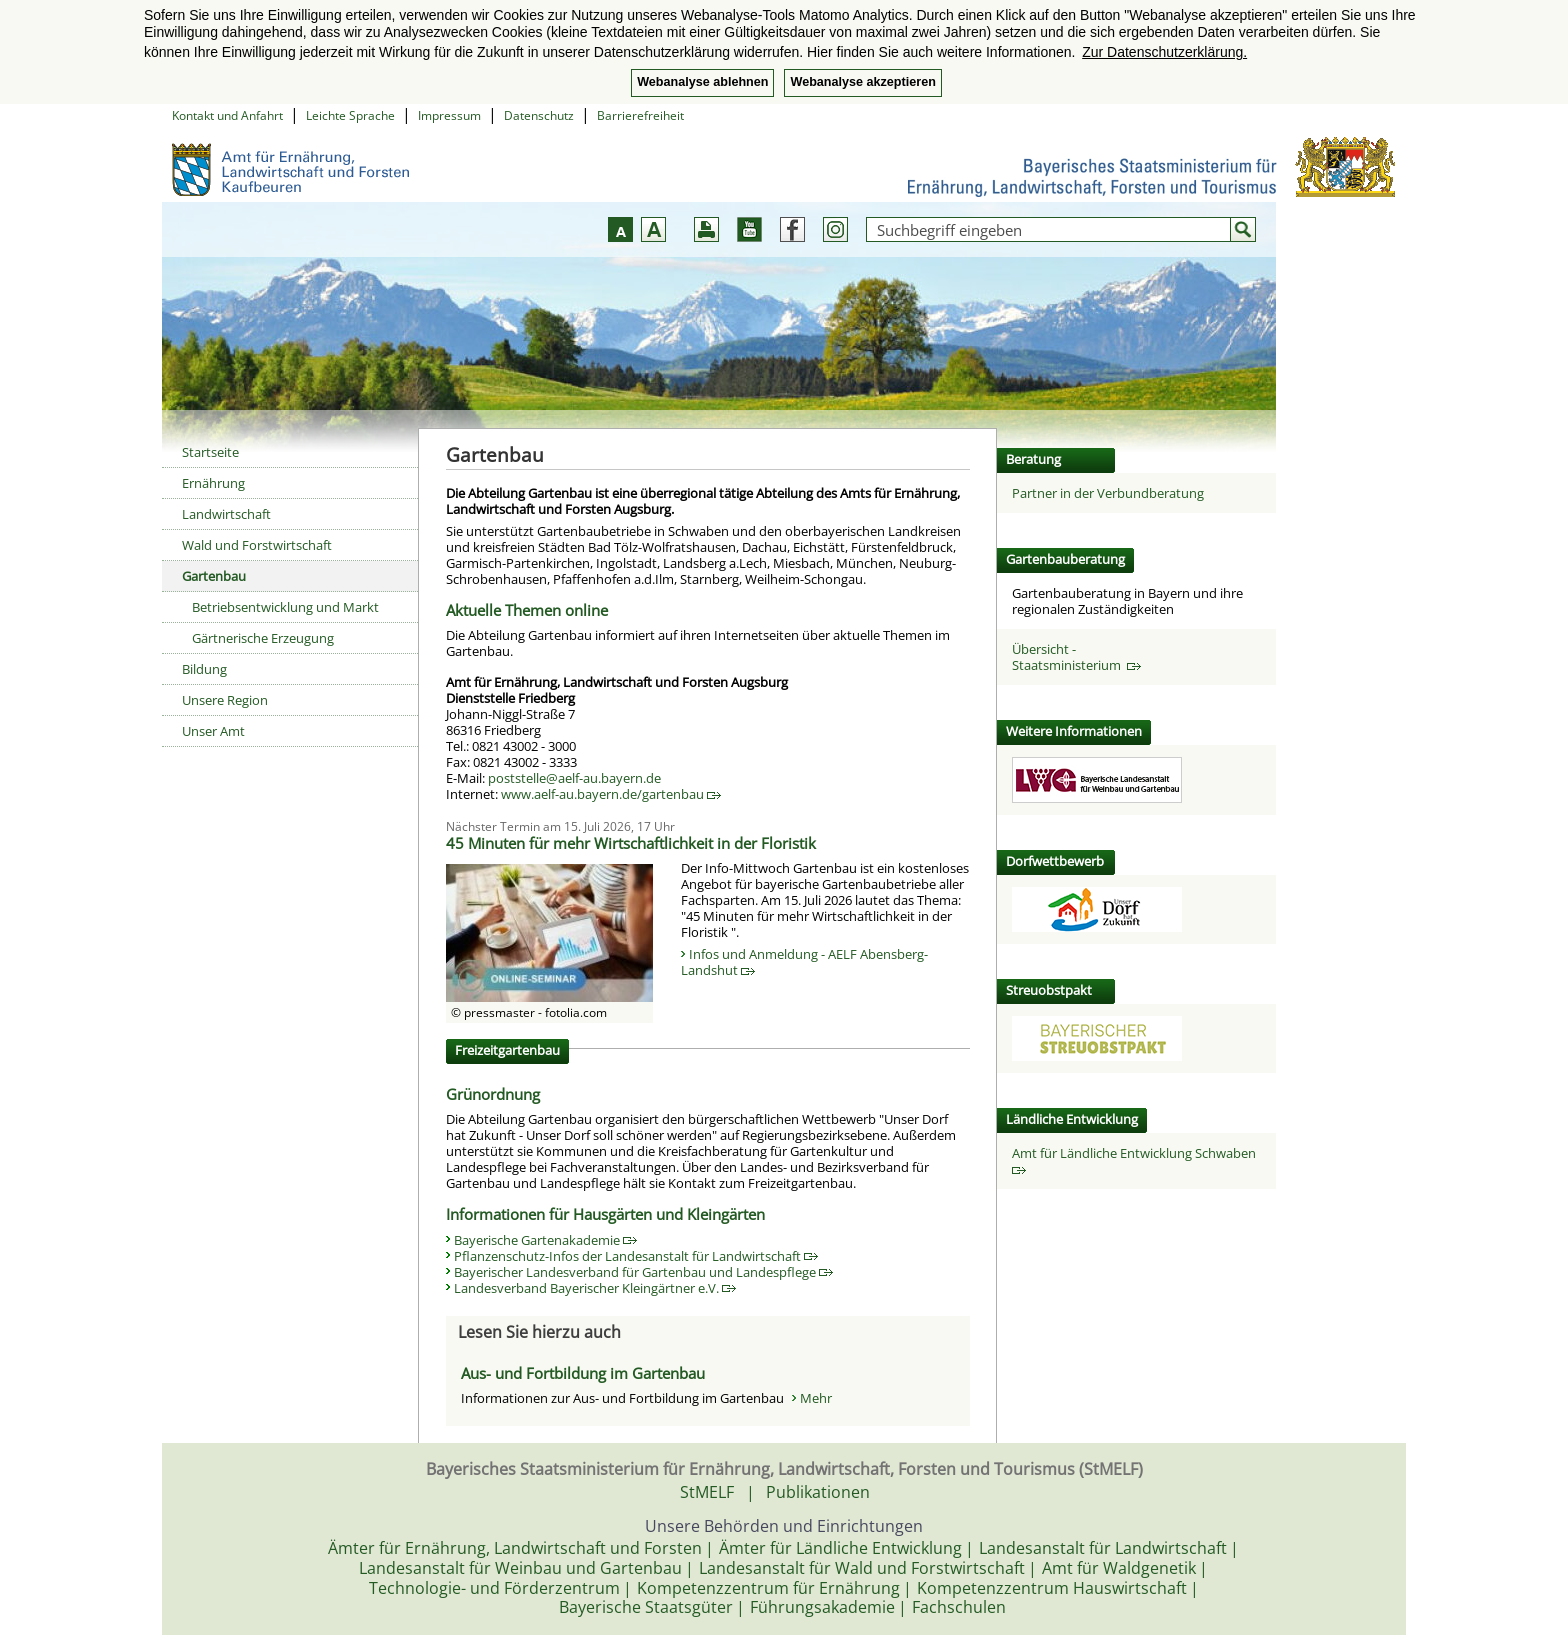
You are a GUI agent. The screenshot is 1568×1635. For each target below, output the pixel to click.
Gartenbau (214, 576)
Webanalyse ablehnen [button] (702, 82)
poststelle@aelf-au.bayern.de (574, 778)
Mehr (816, 1398)
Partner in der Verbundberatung (1108, 493)
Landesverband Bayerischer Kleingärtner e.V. (595, 1288)
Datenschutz (539, 115)
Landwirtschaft (226, 514)
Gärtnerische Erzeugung (263, 638)
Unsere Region (225, 700)
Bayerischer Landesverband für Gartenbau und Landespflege (643, 1272)
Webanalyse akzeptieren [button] (862, 82)
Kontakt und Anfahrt (227, 115)
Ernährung (213, 483)
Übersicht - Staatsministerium (1076, 657)
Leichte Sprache (350, 115)
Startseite (210, 452)
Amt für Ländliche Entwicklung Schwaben (1137, 1159)
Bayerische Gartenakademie (545, 1240)
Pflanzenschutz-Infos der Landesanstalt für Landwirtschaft (636, 1256)
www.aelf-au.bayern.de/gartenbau (611, 794)
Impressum (449, 115)
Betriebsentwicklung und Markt (285, 607)
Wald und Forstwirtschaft (257, 545)
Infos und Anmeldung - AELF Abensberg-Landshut (804, 962)
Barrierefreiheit (640, 115)
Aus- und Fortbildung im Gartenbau (583, 1373)
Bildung (204, 669)
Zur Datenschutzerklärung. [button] (1164, 52)
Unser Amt (213, 731)
